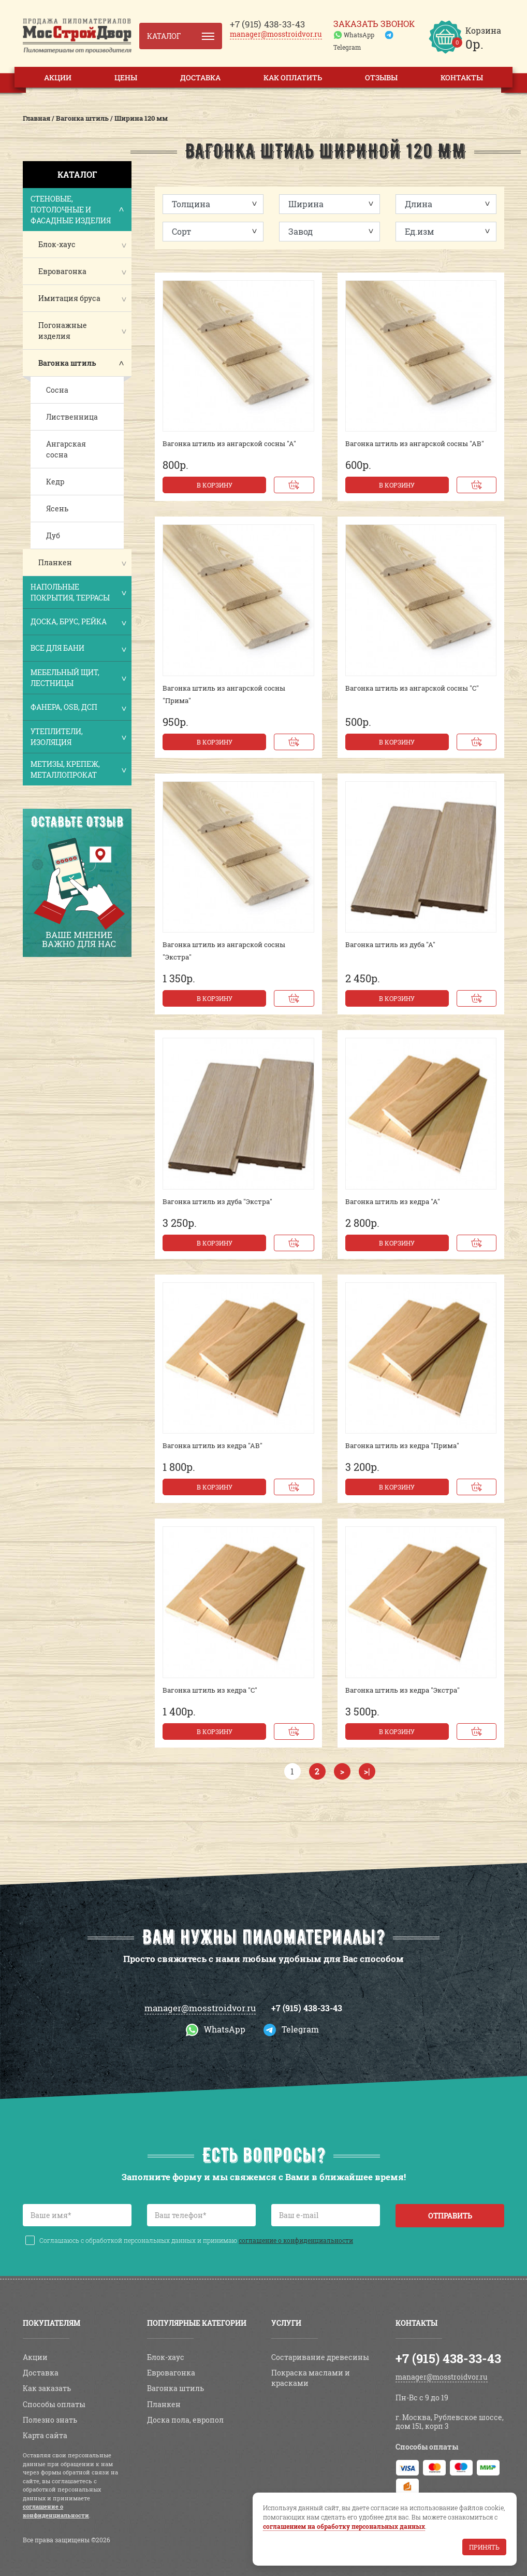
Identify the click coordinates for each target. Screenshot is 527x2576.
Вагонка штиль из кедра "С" (210, 1690)
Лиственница (72, 417)
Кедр (55, 481)
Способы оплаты (54, 2404)
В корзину (214, 485)
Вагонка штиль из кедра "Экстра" (402, 1690)
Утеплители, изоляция (78, 736)
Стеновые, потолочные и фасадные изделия (78, 209)
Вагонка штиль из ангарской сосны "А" (229, 443)
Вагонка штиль (67, 363)
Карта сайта (45, 2435)
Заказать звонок (374, 24)
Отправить (450, 2216)
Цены (125, 77)
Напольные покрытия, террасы (78, 592)
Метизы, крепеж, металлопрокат (78, 769)
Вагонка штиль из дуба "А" (390, 944)
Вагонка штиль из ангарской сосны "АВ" (414, 443)
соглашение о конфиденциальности (296, 2240)
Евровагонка (62, 271)
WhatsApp (359, 35)
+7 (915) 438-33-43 (306, 2007)
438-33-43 (267, 24)
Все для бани (78, 649)
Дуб (53, 535)
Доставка (200, 77)
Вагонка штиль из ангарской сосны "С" (412, 688)
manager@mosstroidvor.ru (276, 34)
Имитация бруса (69, 298)
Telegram (347, 47)
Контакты (462, 77)
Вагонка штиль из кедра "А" (392, 1201)
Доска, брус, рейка (78, 622)
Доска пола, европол (185, 2420)
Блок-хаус (57, 244)
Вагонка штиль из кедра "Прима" (402, 1445)
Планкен (55, 562)
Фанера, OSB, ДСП (78, 708)
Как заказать (47, 2388)
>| (367, 1771)
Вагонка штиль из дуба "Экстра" (217, 1201)
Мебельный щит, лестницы (78, 677)
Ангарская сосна (66, 449)
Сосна (57, 390)
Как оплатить (293, 77)
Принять (484, 2547)
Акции (57, 77)
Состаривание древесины (320, 2357)
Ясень (57, 508)
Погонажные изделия (62, 330)
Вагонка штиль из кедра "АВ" (212, 1445)
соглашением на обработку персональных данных (344, 2526)
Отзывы (381, 77)
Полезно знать (50, 2420)
